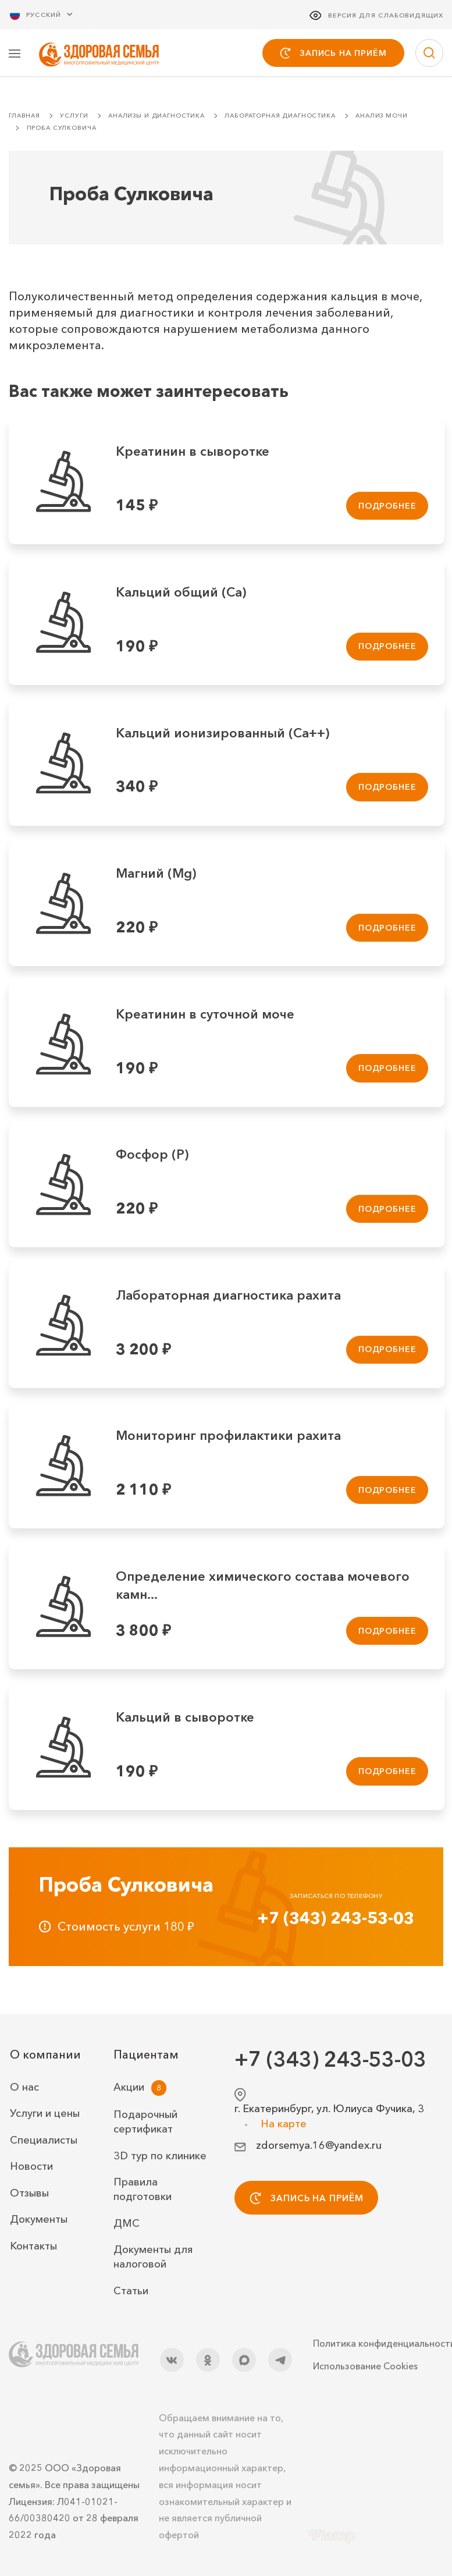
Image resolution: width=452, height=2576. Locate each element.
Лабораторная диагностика (280, 116)
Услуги (74, 116)
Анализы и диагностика (156, 116)
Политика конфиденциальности (378, 2344)
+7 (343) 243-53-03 (335, 1919)
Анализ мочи (381, 116)
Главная (24, 116)
